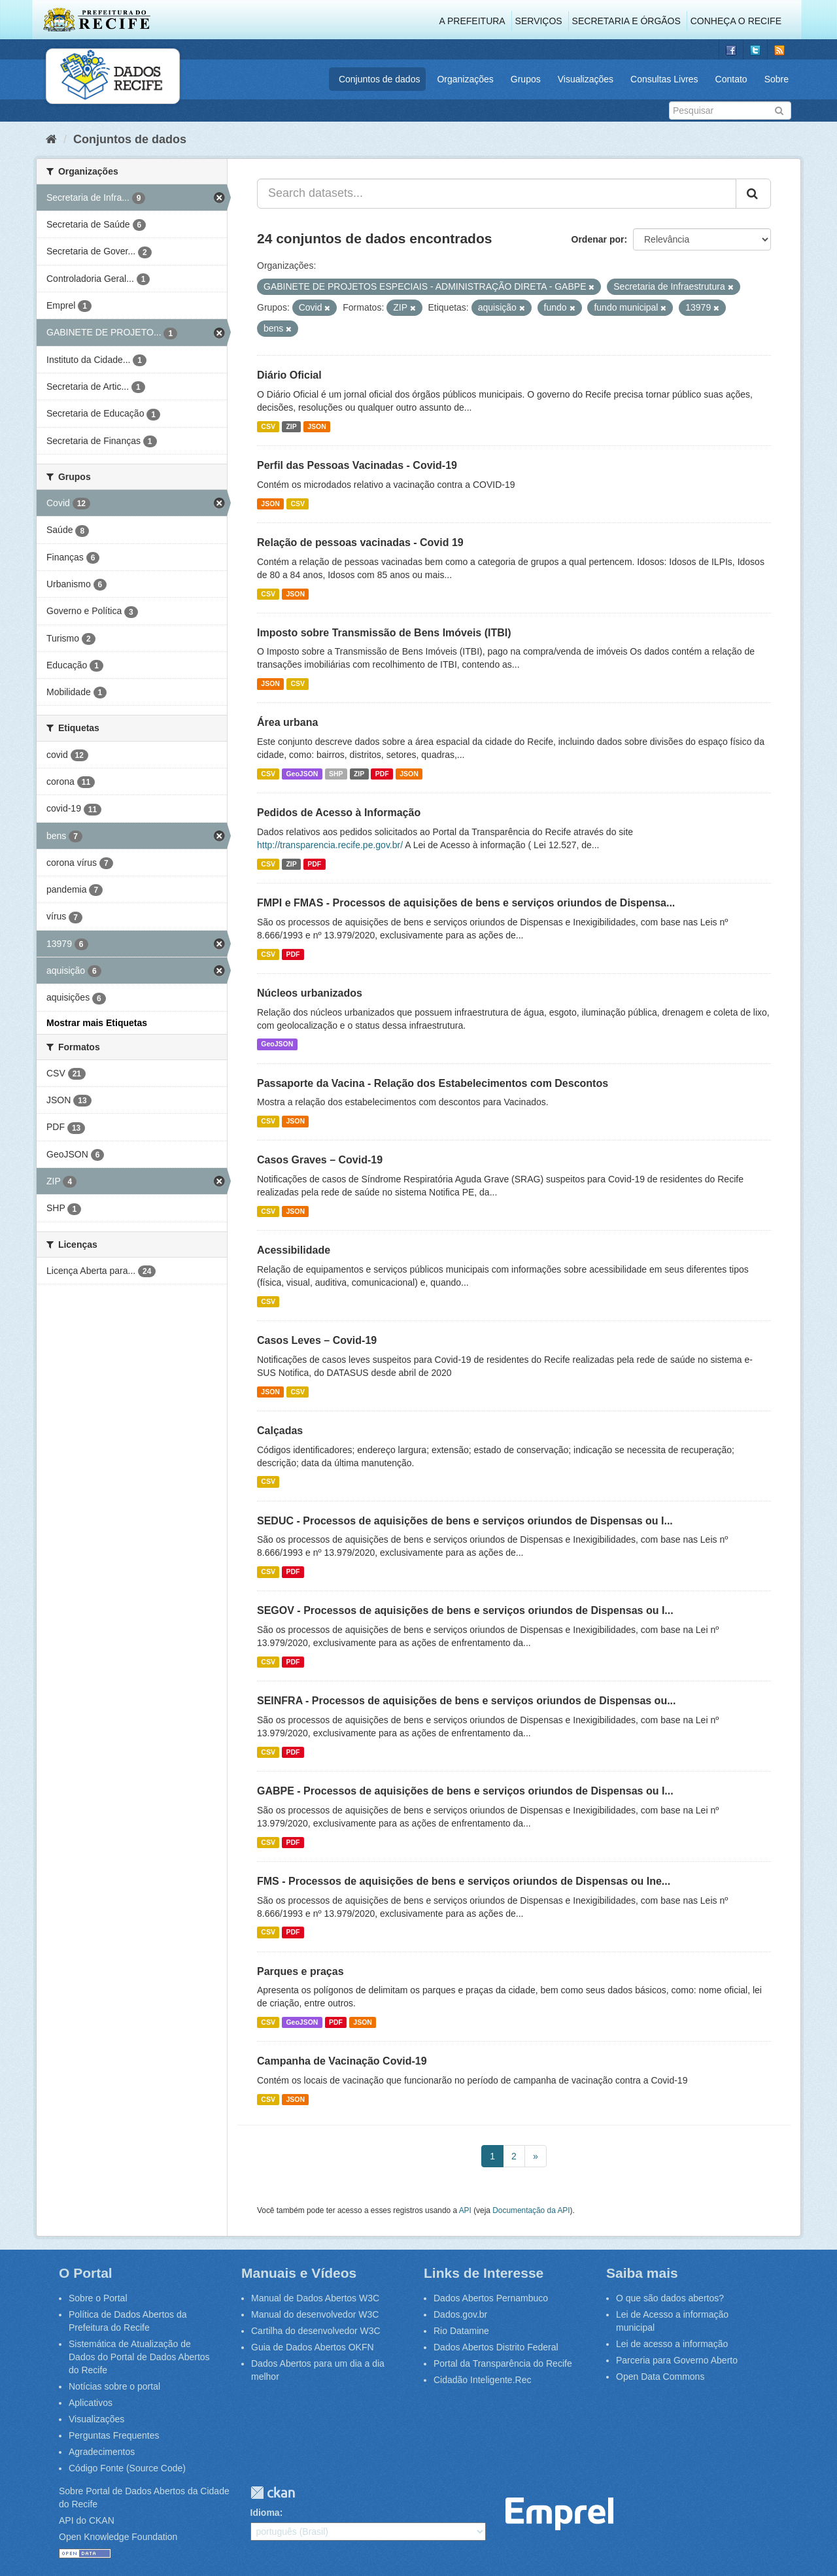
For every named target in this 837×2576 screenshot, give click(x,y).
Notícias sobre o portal (114, 2386)
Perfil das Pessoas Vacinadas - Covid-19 (357, 465)
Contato (731, 79)
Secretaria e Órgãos (626, 21)
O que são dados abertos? (670, 2298)
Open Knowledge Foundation (118, 2537)
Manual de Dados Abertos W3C (315, 2298)
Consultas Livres (664, 79)
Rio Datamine (461, 2331)
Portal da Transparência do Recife (503, 2363)
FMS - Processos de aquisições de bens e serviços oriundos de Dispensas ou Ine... (463, 1881)
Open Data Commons (660, 2376)
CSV (268, 426)
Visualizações (585, 79)
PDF (382, 774)
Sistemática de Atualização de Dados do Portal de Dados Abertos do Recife (139, 2357)
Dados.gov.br (460, 2314)
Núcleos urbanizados (309, 993)
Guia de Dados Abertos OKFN (312, 2347)
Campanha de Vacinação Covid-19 (342, 2061)
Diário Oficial (289, 375)
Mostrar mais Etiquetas (96, 1023)
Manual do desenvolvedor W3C (315, 2314)
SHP (336, 774)
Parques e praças (300, 1971)
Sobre (776, 79)
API (465, 2210)
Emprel (559, 2514)
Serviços (538, 21)
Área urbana (287, 722)
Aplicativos (90, 2402)
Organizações (465, 79)
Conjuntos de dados (379, 79)
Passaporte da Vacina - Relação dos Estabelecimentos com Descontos (432, 1083)
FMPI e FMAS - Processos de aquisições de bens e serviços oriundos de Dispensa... (466, 902)
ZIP (291, 426)
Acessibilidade (293, 1250)
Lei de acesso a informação (672, 2344)
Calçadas (280, 1430)
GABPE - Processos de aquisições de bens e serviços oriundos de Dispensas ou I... (465, 1790)
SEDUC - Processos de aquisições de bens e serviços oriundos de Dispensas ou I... (465, 1520)
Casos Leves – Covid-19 (317, 1340)
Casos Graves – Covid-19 (320, 1159)
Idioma (265, 2512)
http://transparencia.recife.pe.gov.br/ (330, 845)
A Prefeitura (472, 21)
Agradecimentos (102, 2452)
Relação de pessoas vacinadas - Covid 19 (360, 542)
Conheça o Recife (736, 21)
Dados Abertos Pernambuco (491, 2298)
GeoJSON (302, 774)
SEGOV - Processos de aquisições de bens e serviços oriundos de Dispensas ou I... (465, 1610)
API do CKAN (86, 2520)
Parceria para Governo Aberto (677, 2360)
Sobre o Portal (98, 2298)
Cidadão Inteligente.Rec (482, 2380)
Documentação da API (531, 2210)
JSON (316, 426)
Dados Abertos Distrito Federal (496, 2347)
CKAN (272, 2492)
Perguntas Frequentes (114, 2435)
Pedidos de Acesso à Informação (338, 812)
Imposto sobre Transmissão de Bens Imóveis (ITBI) (384, 632)
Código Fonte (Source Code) (127, 2468)
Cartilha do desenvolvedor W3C (316, 2331)
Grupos (526, 79)
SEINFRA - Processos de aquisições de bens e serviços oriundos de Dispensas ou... (466, 1700)
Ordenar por (598, 239)
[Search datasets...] (496, 194)
